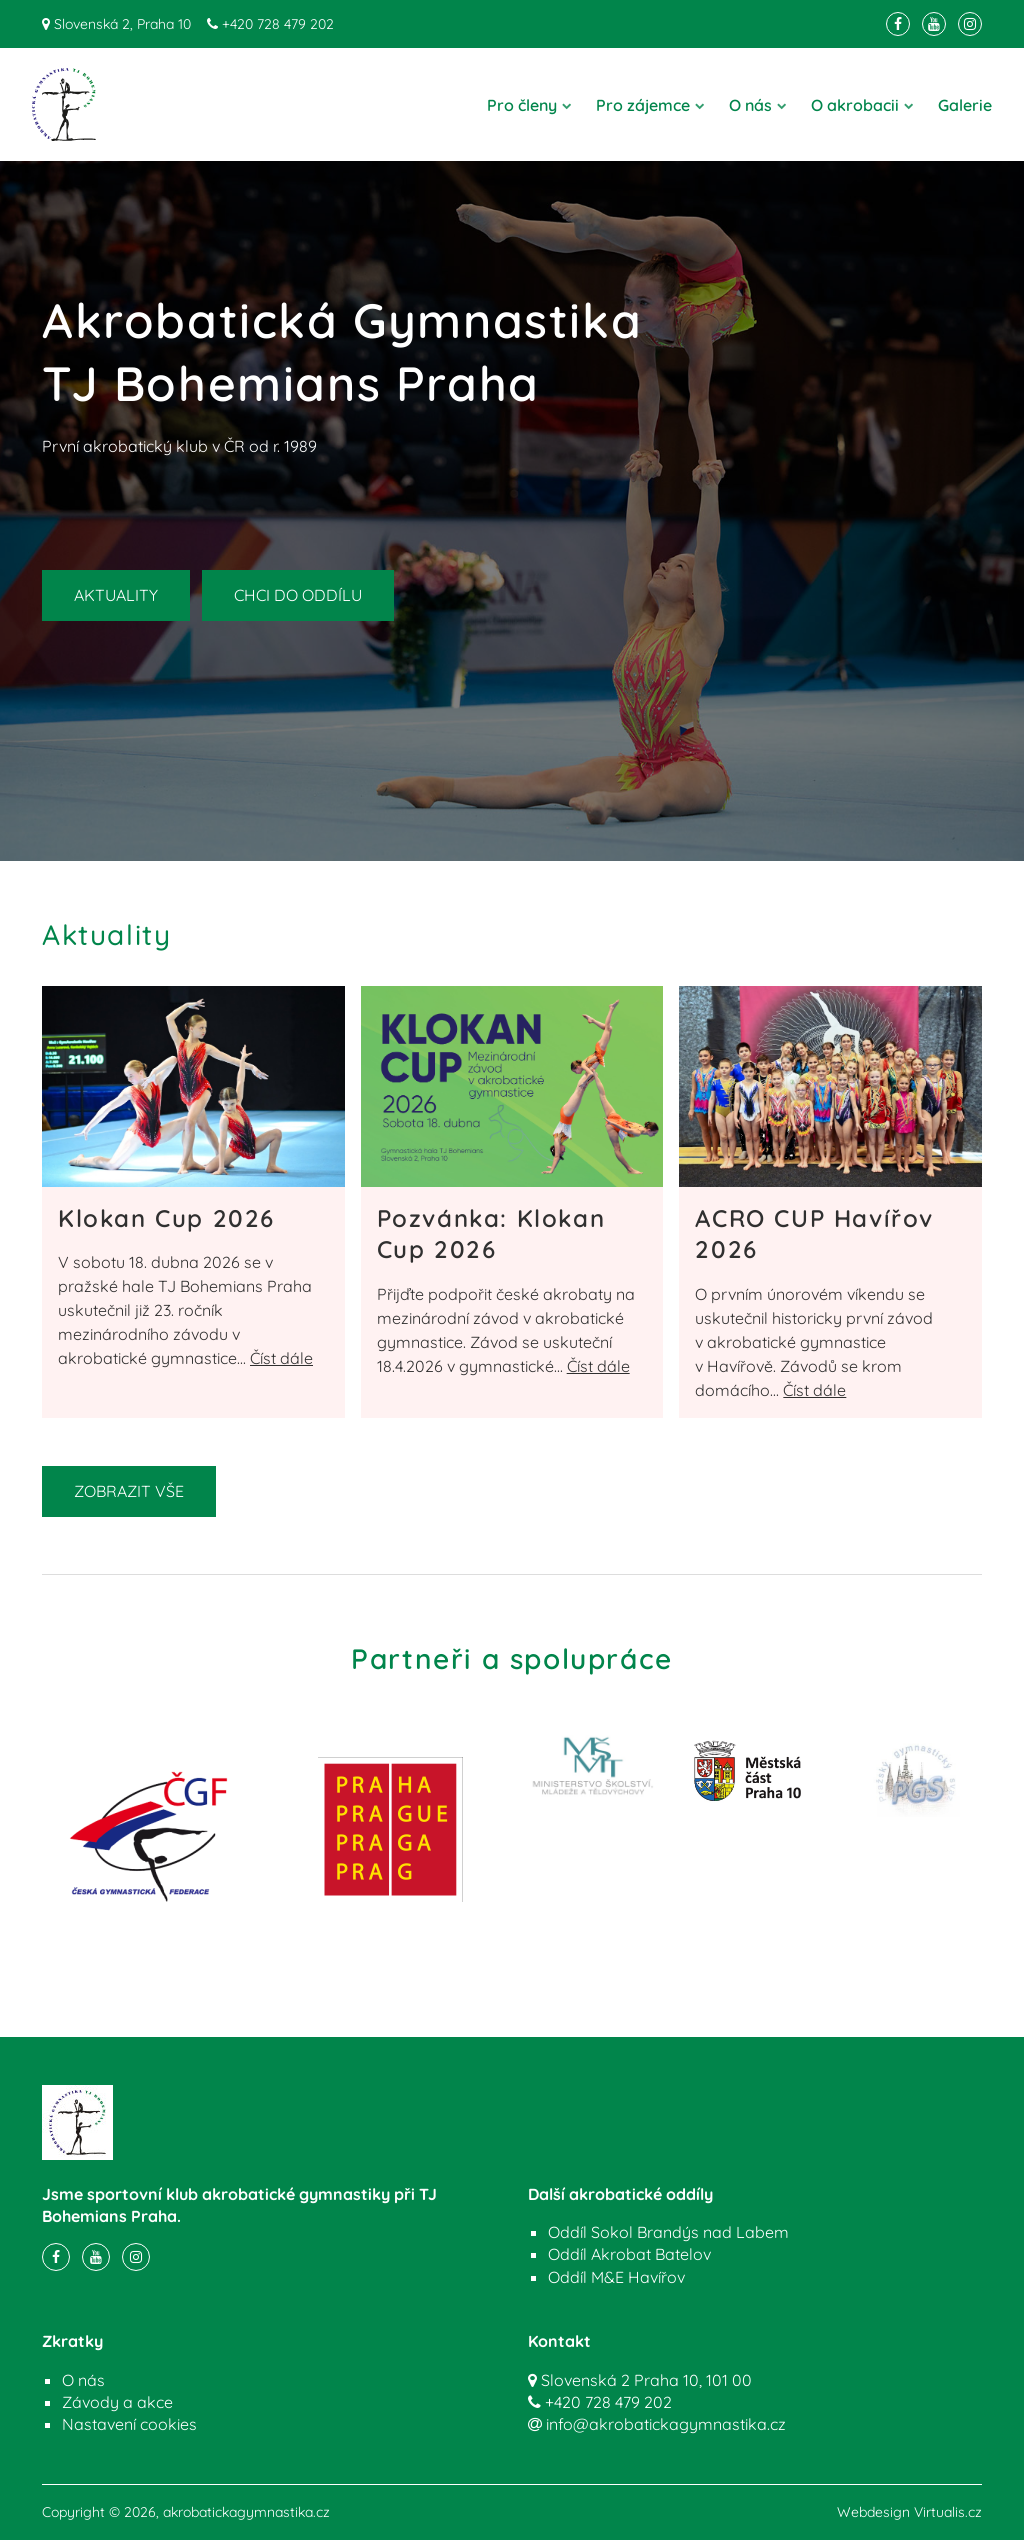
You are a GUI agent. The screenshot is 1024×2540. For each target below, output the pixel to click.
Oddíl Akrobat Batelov (629, 2254)
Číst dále (281, 1358)
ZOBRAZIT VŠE (129, 1491)
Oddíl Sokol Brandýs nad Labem (668, 2232)
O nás (758, 105)
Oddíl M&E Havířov (616, 2277)
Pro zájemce (650, 105)
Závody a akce (117, 2402)
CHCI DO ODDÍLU (298, 595)
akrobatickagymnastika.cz (246, 2512)
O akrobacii (862, 105)
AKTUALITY (116, 595)
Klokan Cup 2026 (166, 1218)
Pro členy (529, 105)
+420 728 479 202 (278, 24)
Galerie (965, 105)
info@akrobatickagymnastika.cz (666, 2424)
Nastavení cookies (129, 2424)
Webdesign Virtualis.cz (909, 2512)
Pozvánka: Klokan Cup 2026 (491, 1233)
